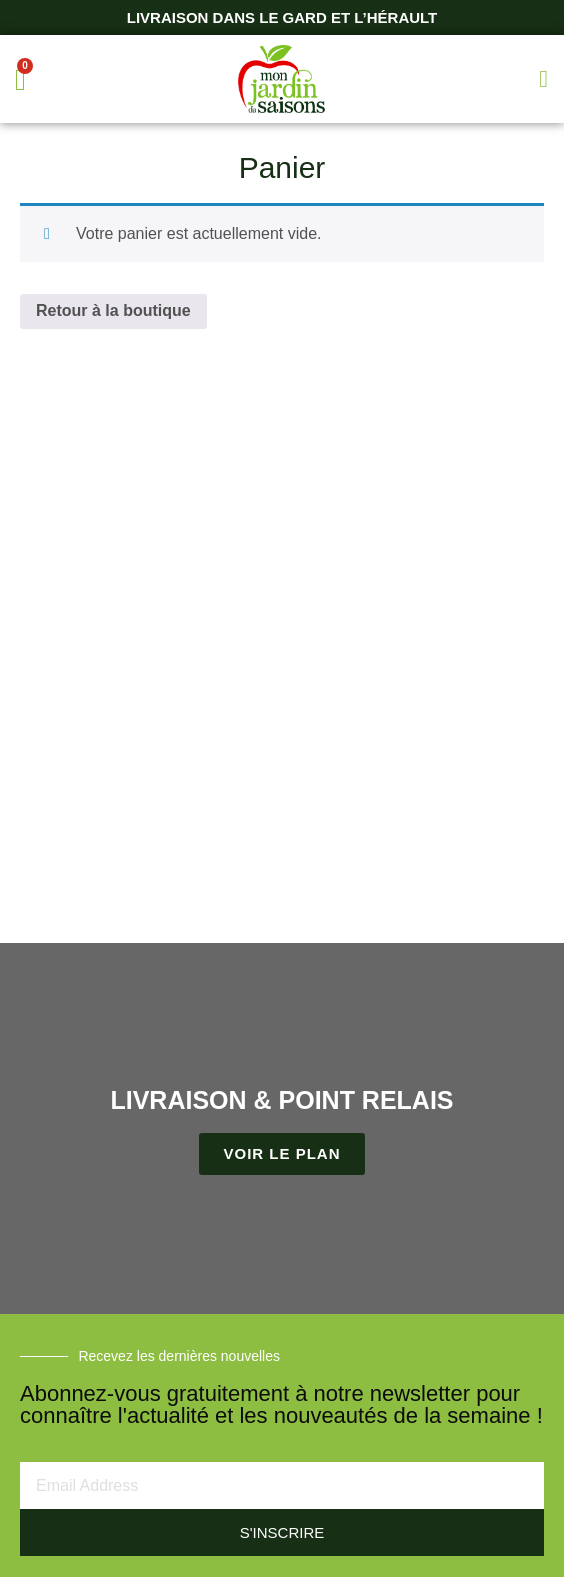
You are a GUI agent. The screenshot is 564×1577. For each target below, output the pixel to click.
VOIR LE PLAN (281, 1153)
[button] (543, 79)
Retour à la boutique (113, 310)
